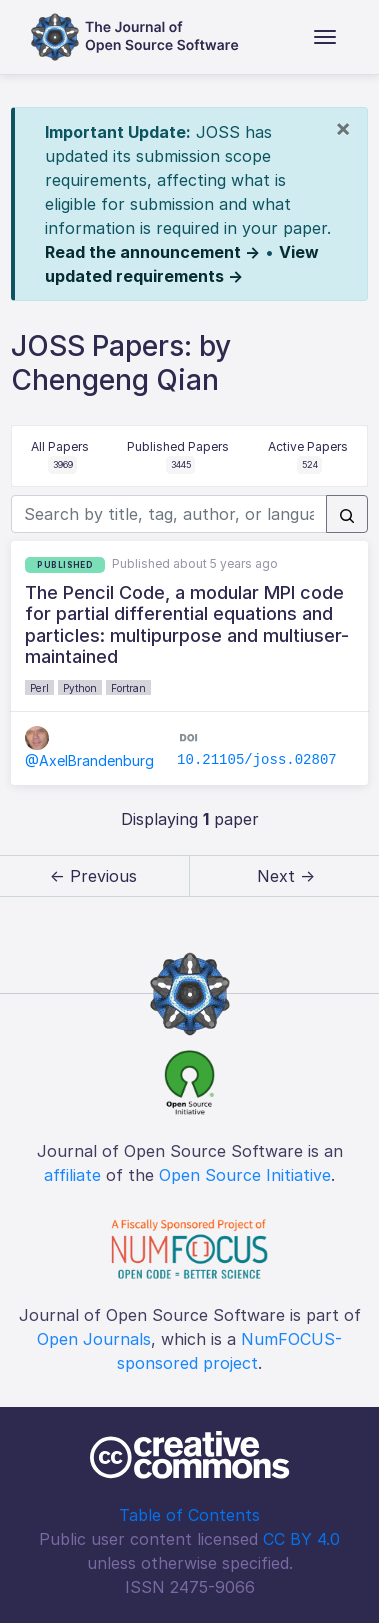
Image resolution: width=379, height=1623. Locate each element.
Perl (39, 688)
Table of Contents (189, 1515)
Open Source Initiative (245, 1175)
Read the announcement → (152, 252)
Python (80, 688)
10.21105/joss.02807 (257, 760)
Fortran (128, 688)
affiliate (72, 1175)
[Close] (343, 128)
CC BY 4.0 (301, 1539)
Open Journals (94, 1339)
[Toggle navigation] (325, 37)
